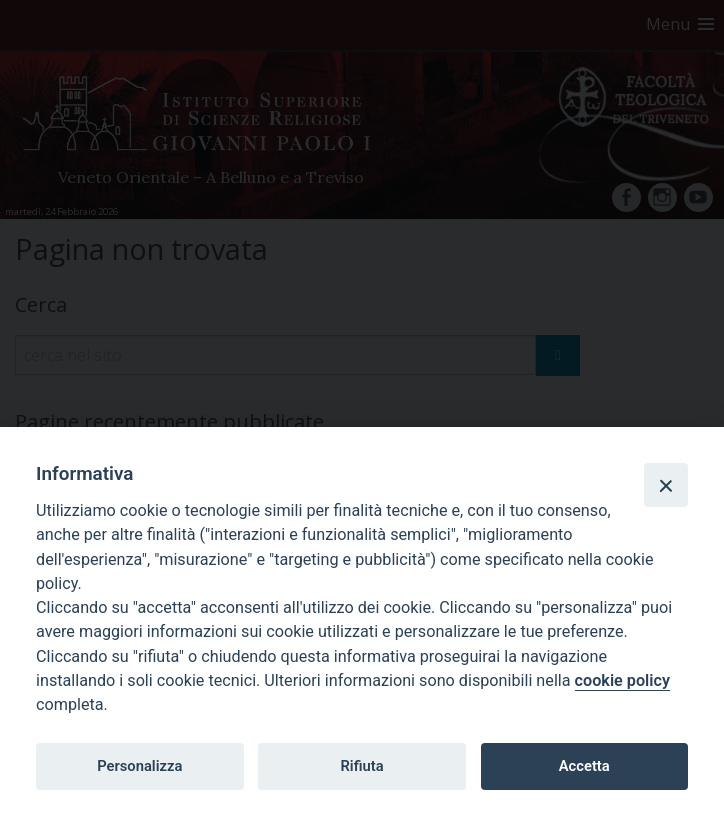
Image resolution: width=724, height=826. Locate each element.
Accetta (584, 766)
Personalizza (139, 766)
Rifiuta (361, 766)
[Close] (666, 485)
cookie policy (622, 680)
